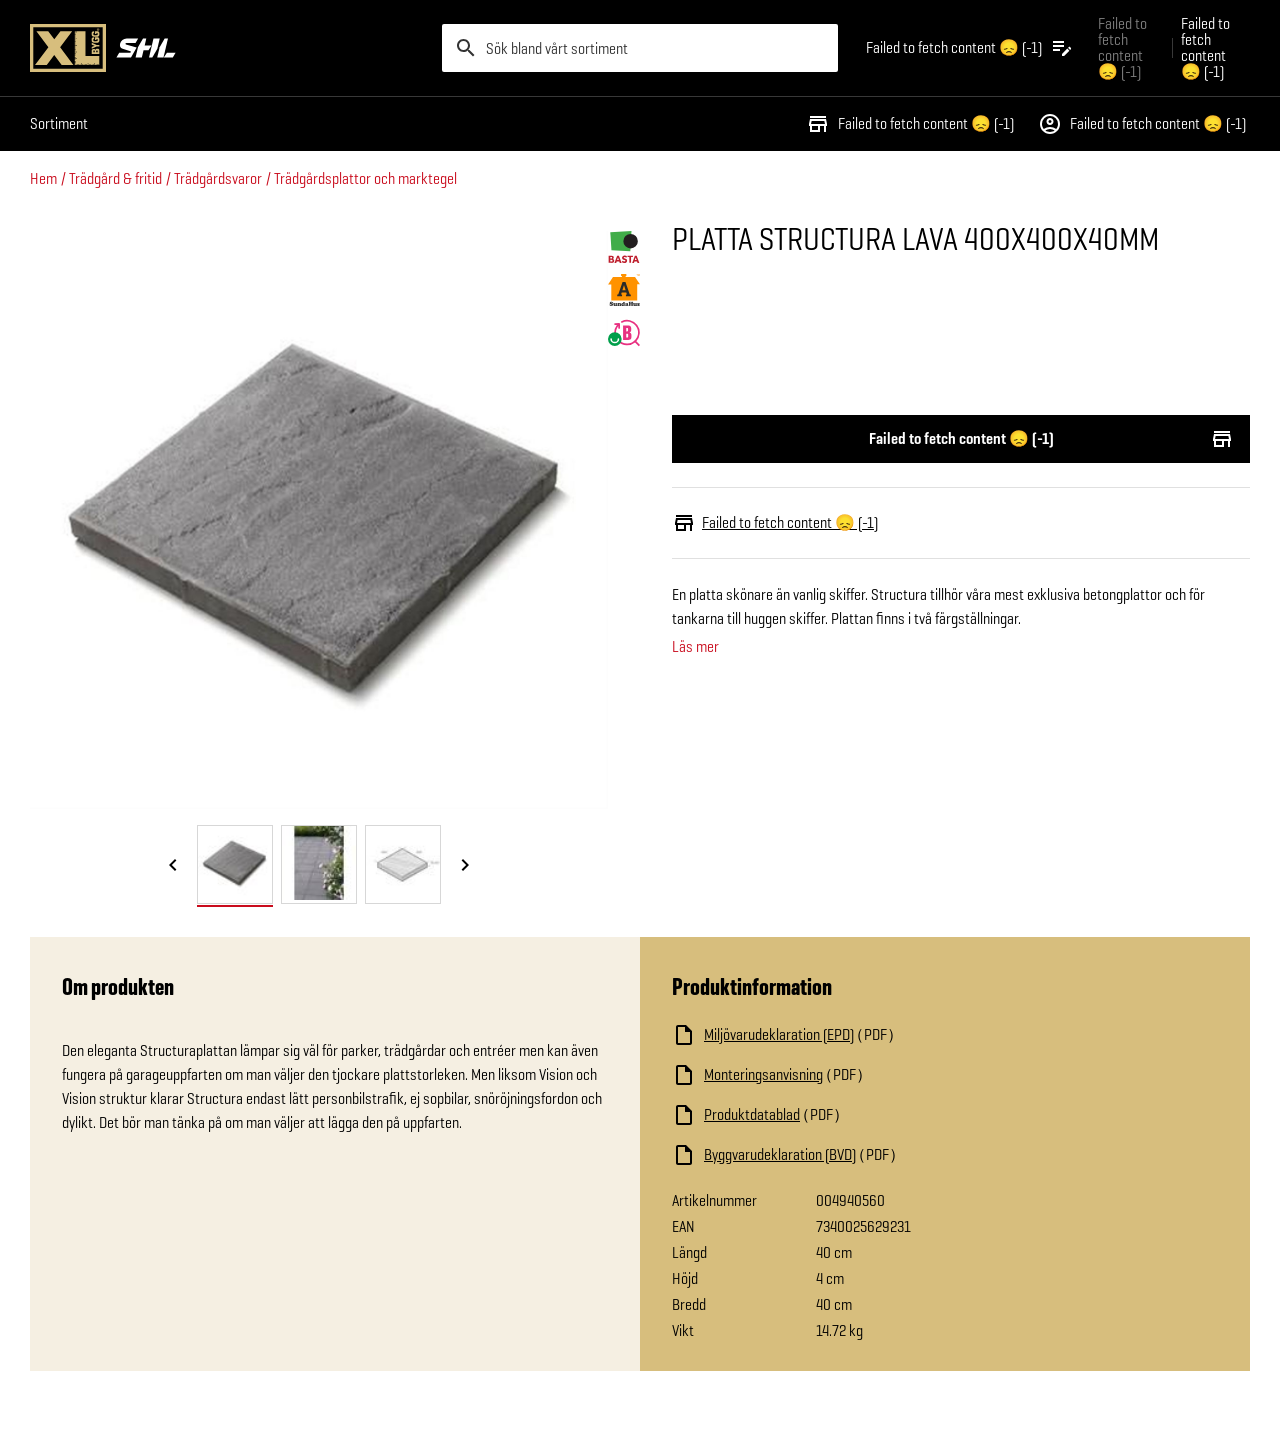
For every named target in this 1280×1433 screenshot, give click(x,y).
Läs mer (695, 647)
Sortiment (59, 123)
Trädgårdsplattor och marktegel (365, 178)
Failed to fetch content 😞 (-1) (910, 124)
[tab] (235, 864)
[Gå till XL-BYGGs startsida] (228, 48)
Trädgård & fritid (115, 178)
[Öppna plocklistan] (970, 48)
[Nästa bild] (465, 866)
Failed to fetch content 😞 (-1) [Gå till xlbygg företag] (1122, 47)
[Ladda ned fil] (872, 1035)
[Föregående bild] (173, 866)
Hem (43, 178)
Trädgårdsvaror (218, 178)
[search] (640, 48)
